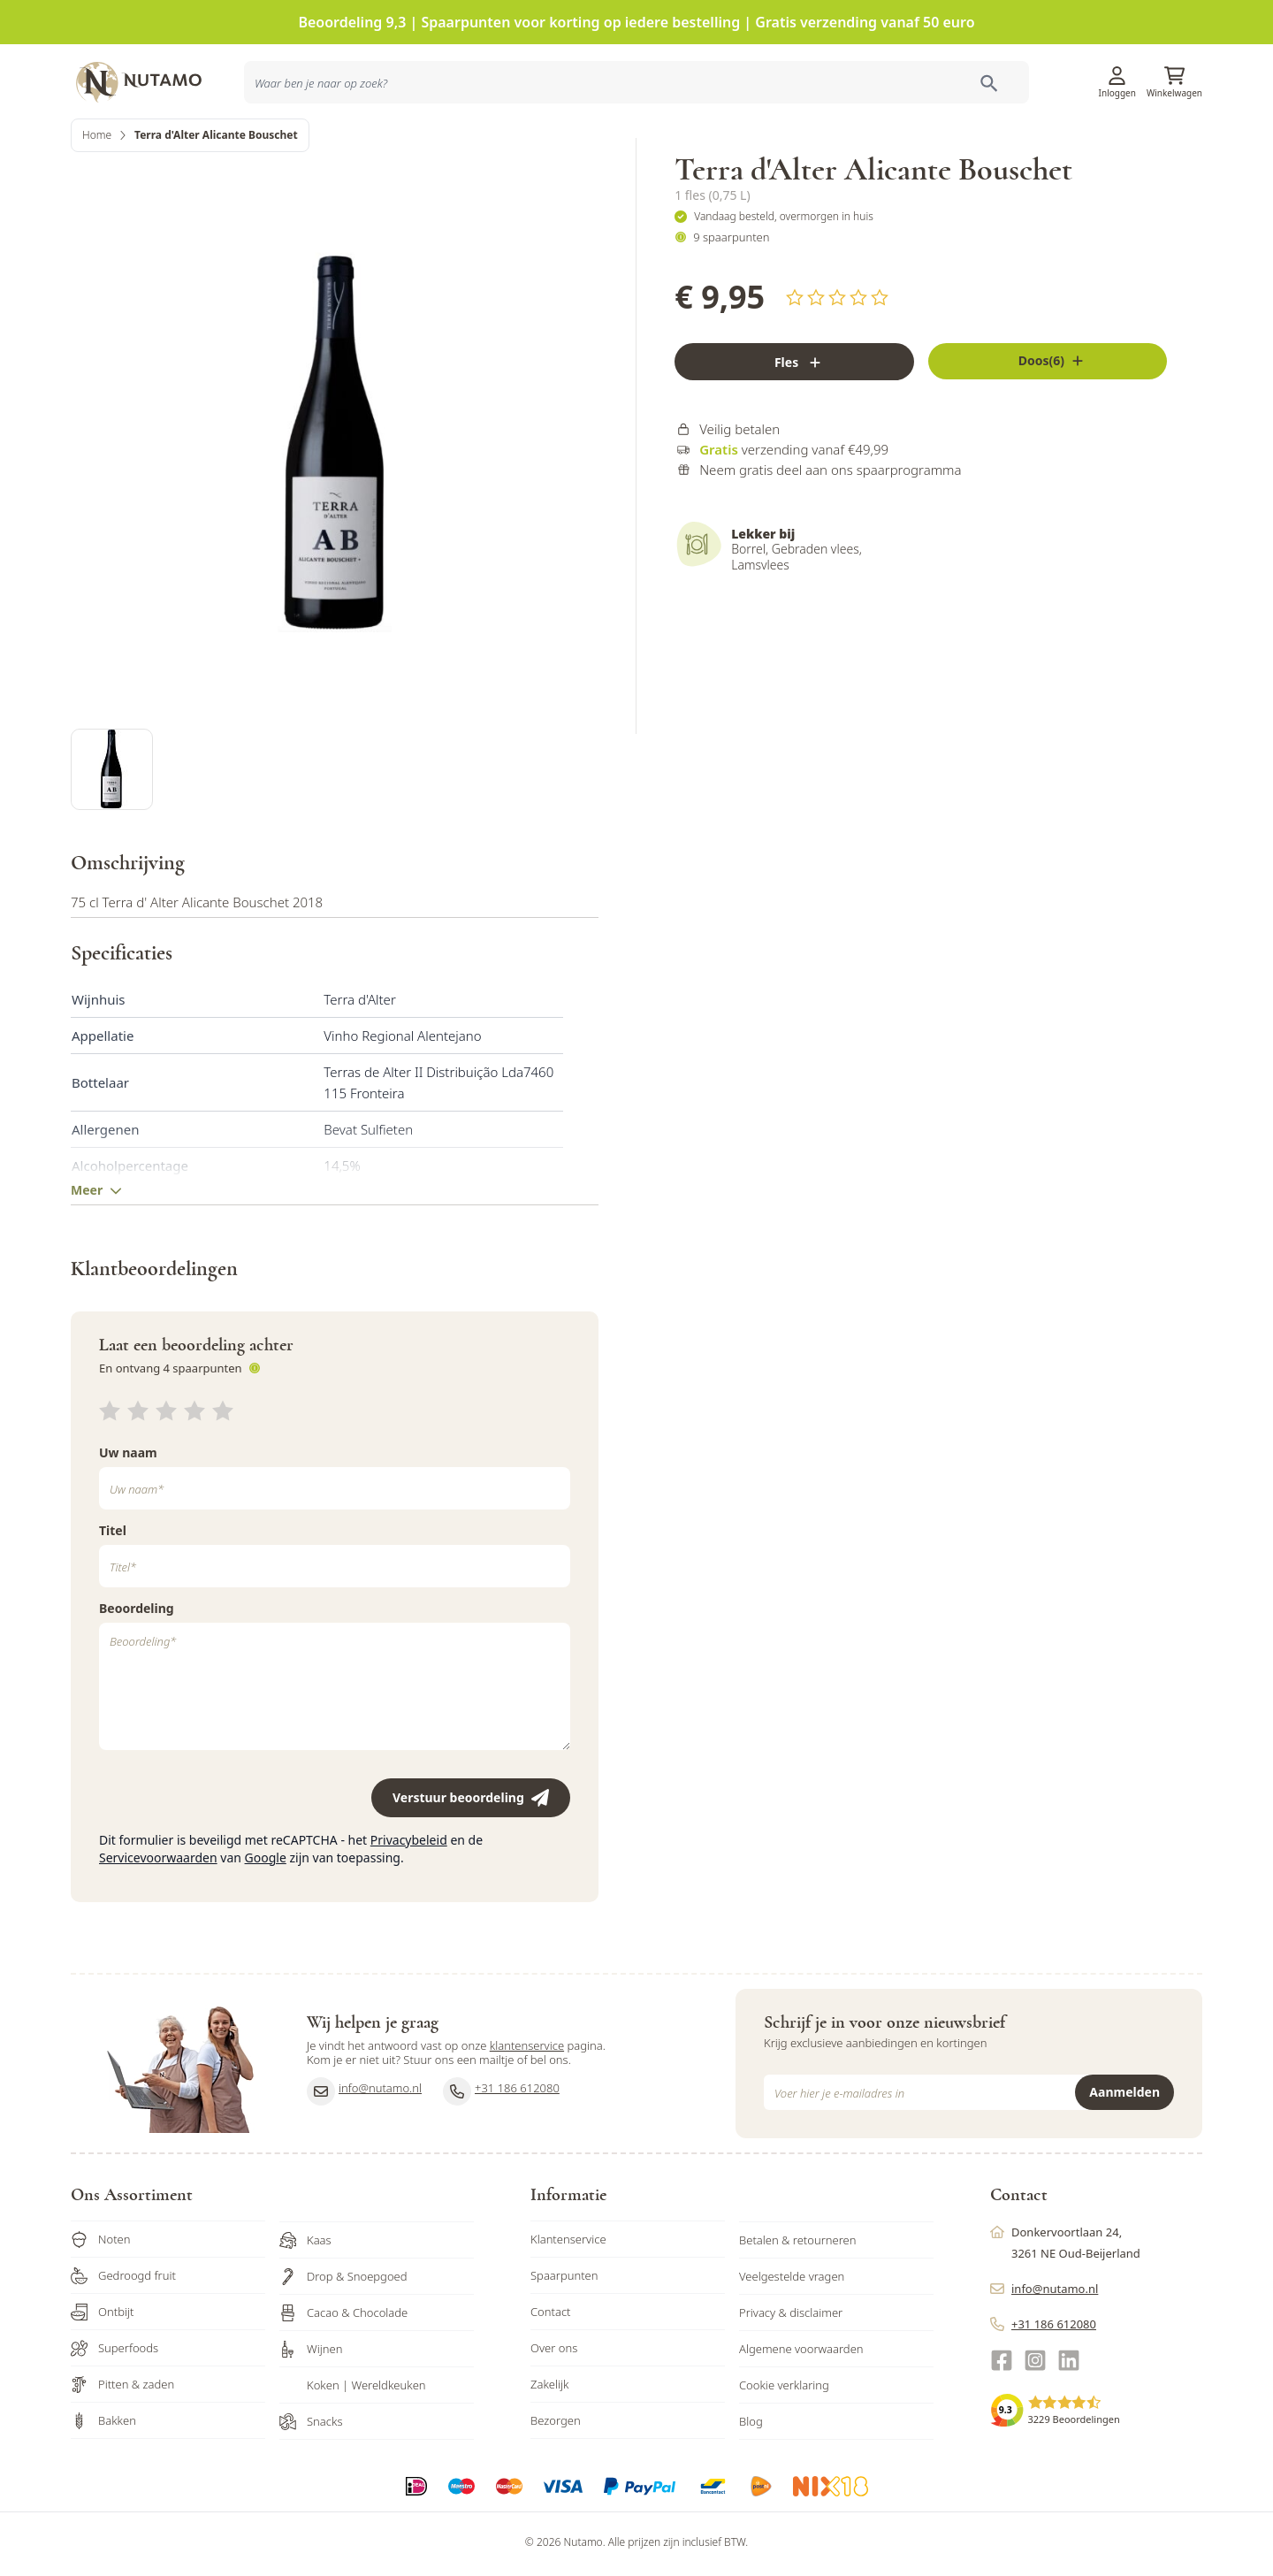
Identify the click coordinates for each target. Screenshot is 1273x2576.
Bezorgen (555, 2474)
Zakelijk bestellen (1086, 144)
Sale (1175, 144)
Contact (550, 2365)
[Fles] (794, 425)
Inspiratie (884, 144)
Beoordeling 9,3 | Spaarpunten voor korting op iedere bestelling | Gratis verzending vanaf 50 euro (636, 22)
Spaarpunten (564, 2329)
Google (265, 1911)
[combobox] (346, 145)
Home (96, 198)
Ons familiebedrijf (975, 144)
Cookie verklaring (784, 2439)
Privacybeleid (408, 1893)
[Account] (1117, 69)
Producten (768, 144)
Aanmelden (1124, 2145)
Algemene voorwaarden (801, 2403)
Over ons (553, 2402)
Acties (828, 144)
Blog (751, 2475)
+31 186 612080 (501, 2145)
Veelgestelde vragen (791, 2330)
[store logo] (150, 75)
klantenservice (527, 2099)
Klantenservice (983, 75)
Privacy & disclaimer (790, 2366)
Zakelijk (549, 2438)
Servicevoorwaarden (158, 1911)
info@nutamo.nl (364, 2145)
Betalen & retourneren (797, 2294)
